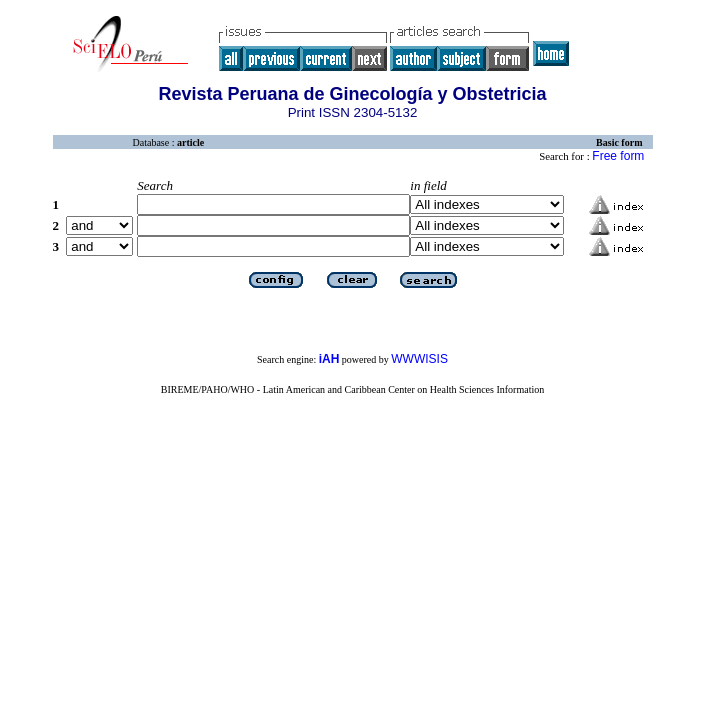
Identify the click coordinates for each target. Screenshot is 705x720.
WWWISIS (419, 359)
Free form (618, 156)
